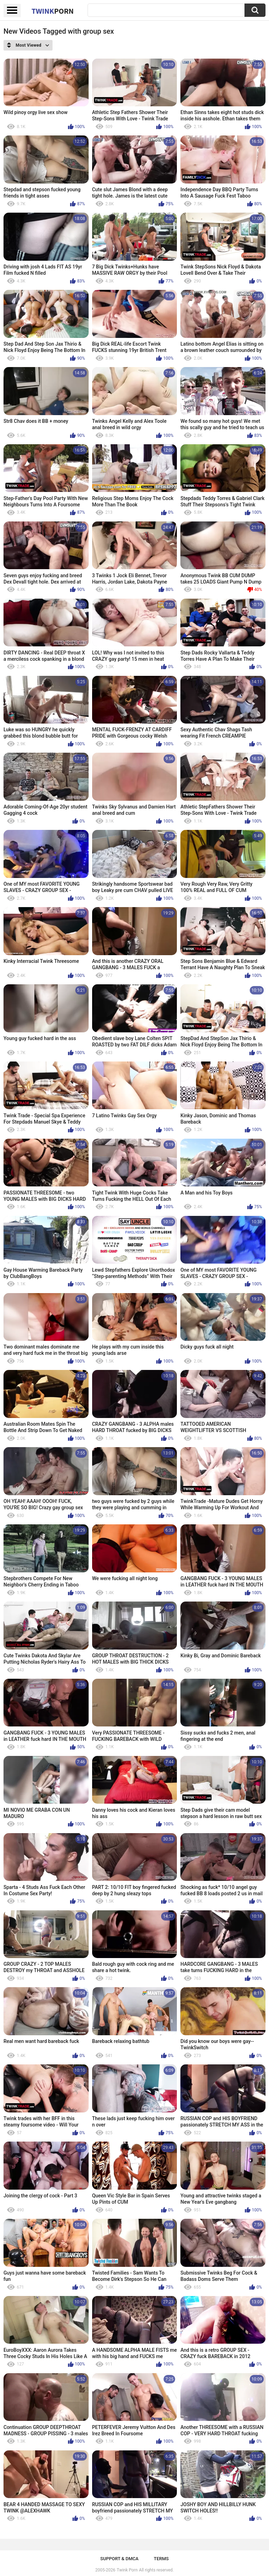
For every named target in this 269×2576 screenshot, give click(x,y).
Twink (53, 11)
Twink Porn (127, 2570)
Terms (161, 2558)
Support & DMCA (119, 2558)
